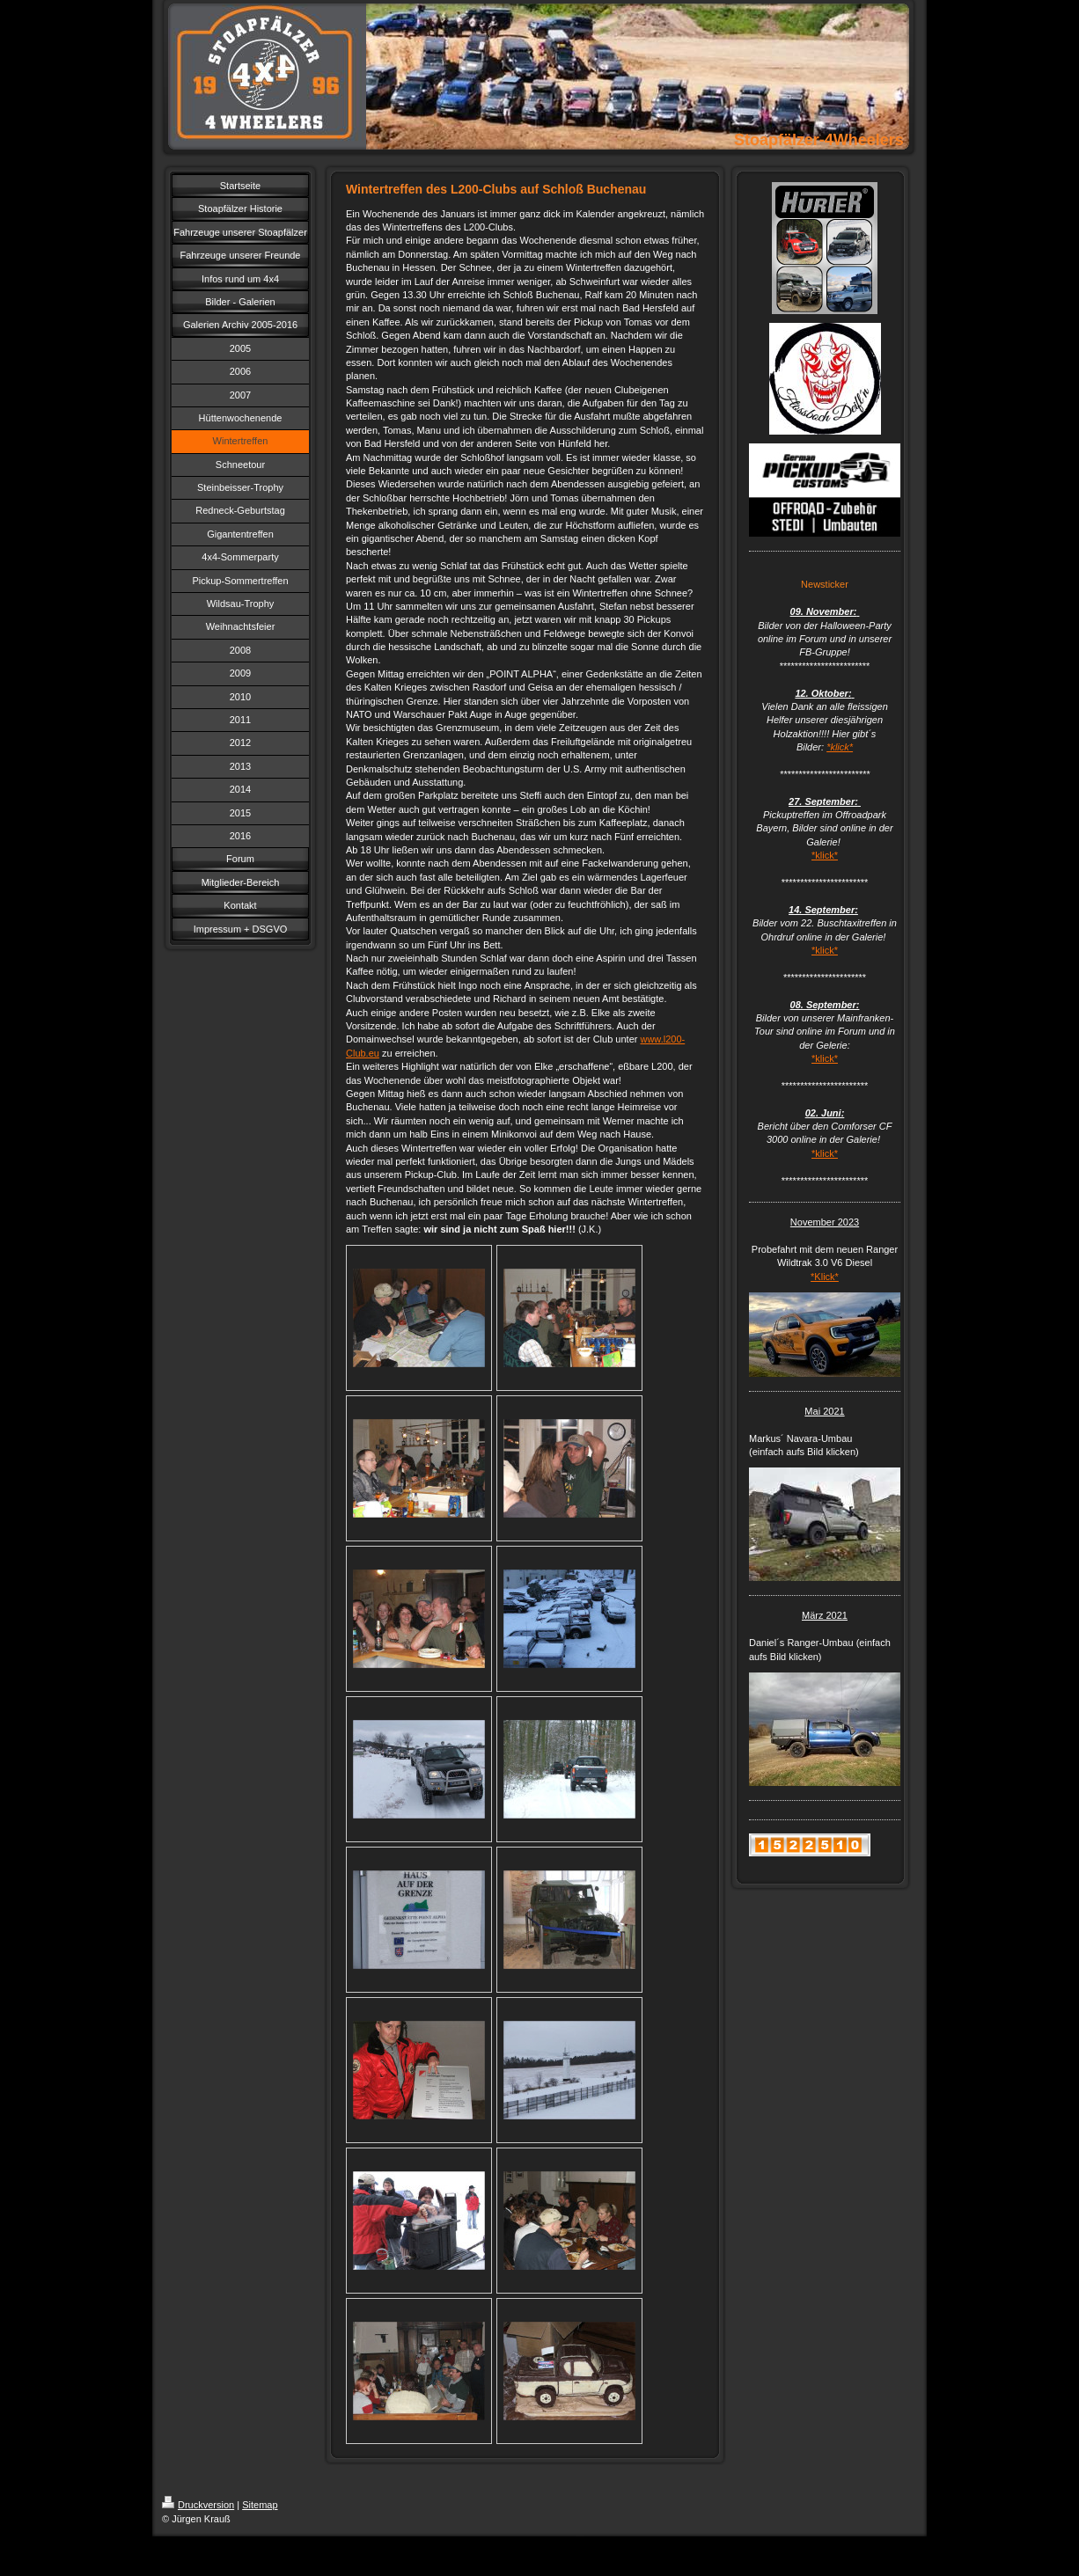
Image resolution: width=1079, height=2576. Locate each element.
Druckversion (198, 2504)
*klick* (839, 747)
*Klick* (825, 1276)
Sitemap (259, 2504)
